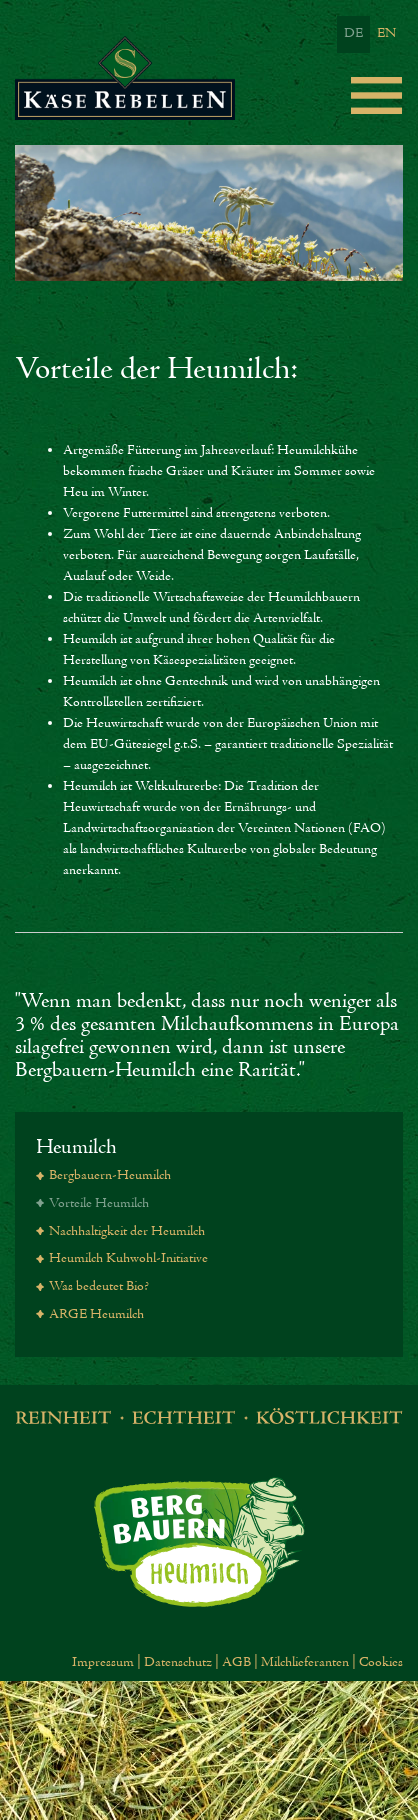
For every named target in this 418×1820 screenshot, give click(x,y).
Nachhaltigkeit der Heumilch (127, 1232)
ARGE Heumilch (96, 1315)
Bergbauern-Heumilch (110, 1176)
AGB (236, 1663)
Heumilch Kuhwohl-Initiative (128, 1259)
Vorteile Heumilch (99, 1204)
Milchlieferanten (305, 1663)
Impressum (103, 1663)
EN (386, 34)
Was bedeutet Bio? (99, 1287)
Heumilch (76, 1147)
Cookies (381, 1663)
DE (353, 34)
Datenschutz (178, 1663)
